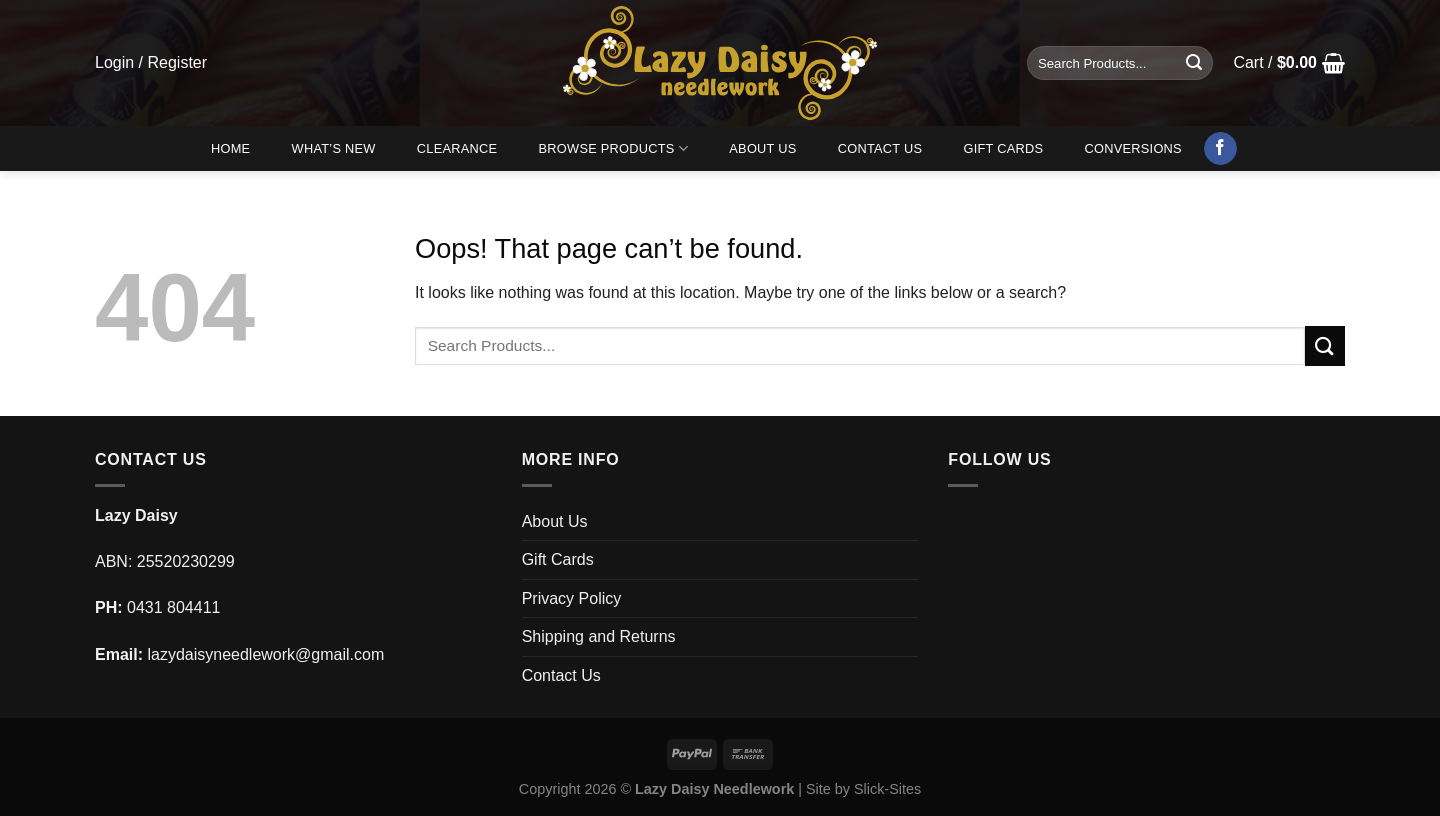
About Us (762, 148)
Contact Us (880, 148)
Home (230, 148)
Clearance (457, 148)
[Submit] (1194, 63)
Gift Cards (1003, 148)
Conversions (1133, 148)
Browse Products (614, 148)
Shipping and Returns (599, 636)
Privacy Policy (572, 598)
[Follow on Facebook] (1220, 149)
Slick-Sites (887, 789)
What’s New (334, 148)
